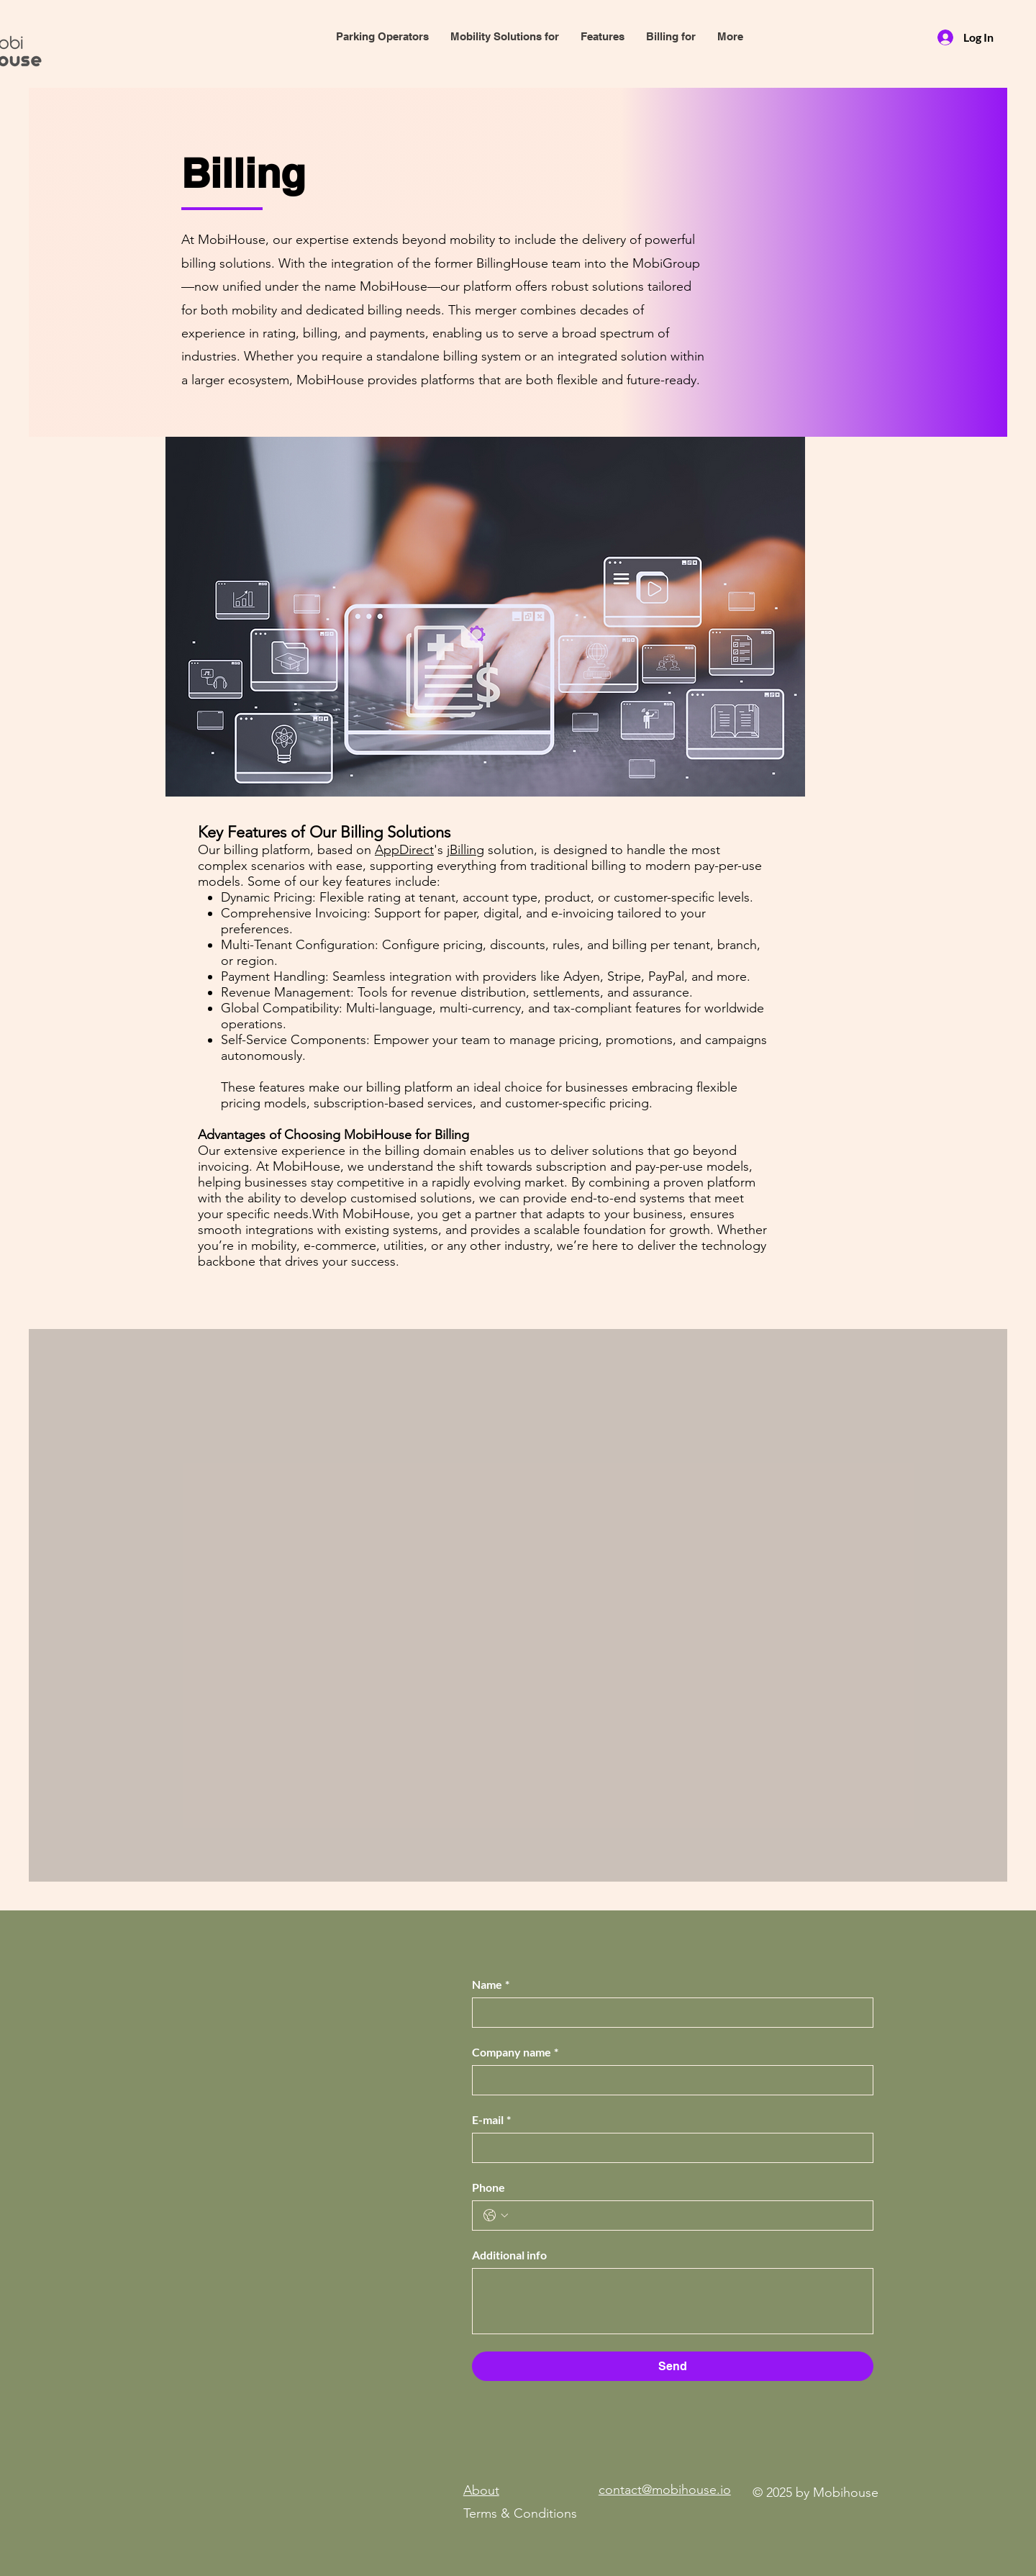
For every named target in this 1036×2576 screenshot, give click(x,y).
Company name (515, 2052)
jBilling (465, 850)
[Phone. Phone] (687, 2215)
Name (490, 1984)
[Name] (668, 2012)
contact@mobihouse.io (665, 2490)
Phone (488, 2187)
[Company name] (668, 2080)
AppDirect (404, 850)
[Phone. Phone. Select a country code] (495, 2215)
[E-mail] (668, 2147)
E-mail (491, 2120)
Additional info (509, 2255)
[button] (602, 36)
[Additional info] (673, 2301)
